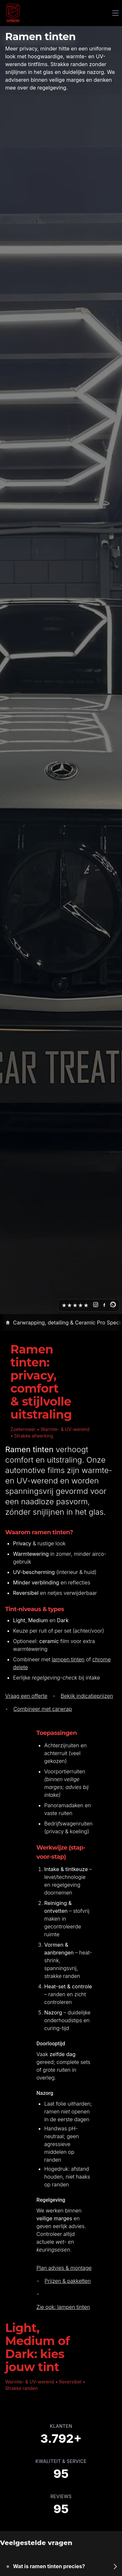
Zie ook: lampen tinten (63, 2307)
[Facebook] (104, 1305)
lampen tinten (68, 1659)
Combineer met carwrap (42, 1709)
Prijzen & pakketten (68, 2281)
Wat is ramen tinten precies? (49, 2566)
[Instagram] (96, 1305)
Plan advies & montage (64, 2268)
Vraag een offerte (26, 1696)
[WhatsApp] (113, 1305)
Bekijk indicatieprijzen (87, 1696)
